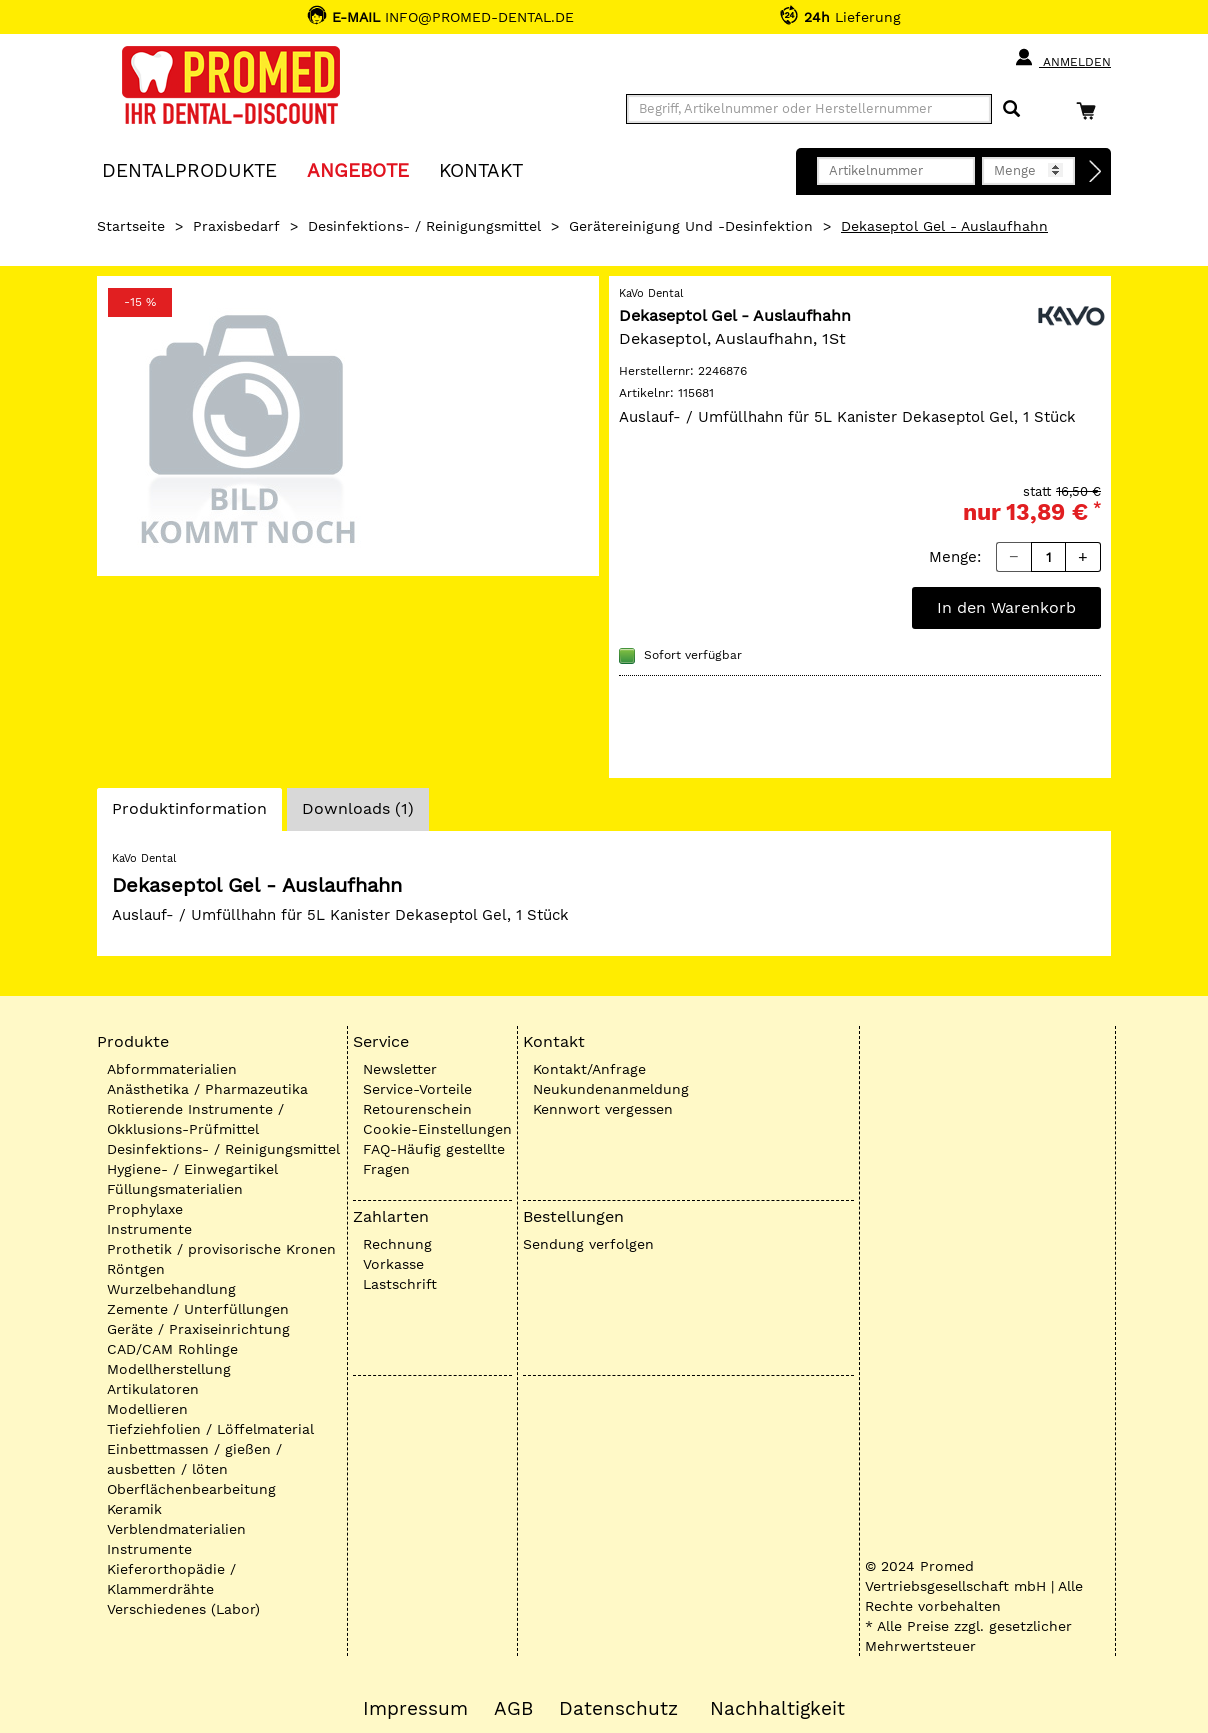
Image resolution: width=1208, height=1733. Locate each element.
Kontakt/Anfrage (589, 1069)
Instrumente (149, 1229)
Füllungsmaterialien (175, 1189)
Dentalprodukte (189, 169)
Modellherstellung (169, 1369)
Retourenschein (417, 1109)
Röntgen (136, 1269)
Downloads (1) (358, 808)
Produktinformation (189, 814)
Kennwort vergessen (603, 1109)
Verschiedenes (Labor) (183, 1609)
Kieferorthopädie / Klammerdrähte (171, 1579)
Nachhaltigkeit (777, 1709)
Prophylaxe (145, 1209)
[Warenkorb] (1091, 110)
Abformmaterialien (172, 1069)
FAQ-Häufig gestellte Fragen (434, 1159)
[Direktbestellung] (1096, 172)
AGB (513, 1709)
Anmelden (1062, 58)
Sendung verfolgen (588, 1244)
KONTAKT (481, 169)
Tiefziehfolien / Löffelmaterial (210, 1429)
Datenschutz (618, 1709)
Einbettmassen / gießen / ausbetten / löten (194, 1459)
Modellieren (147, 1409)
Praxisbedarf (236, 226)
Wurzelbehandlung (171, 1289)
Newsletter (400, 1069)
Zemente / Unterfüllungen (198, 1309)
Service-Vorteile (417, 1089)
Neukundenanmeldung (611, 1089)
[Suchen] (1011, 109)
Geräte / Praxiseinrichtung (198, 1329)
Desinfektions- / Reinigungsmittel (424, 226)
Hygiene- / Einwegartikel (192, 1169)
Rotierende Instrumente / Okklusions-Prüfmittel (195, 1119)
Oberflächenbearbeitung (191, 1489)
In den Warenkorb (1006, 607)
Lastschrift (400, 1284)
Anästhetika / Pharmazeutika (207, 1089)
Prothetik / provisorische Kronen (221, 1249)
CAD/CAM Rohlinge (172, 1349)
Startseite (131, 226)
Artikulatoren (153, 1389)
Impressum (415, 1709)
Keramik (134, 1509)
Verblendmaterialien (176, 1529)
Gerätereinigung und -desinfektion (691, 226)
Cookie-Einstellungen (437, 1129)
